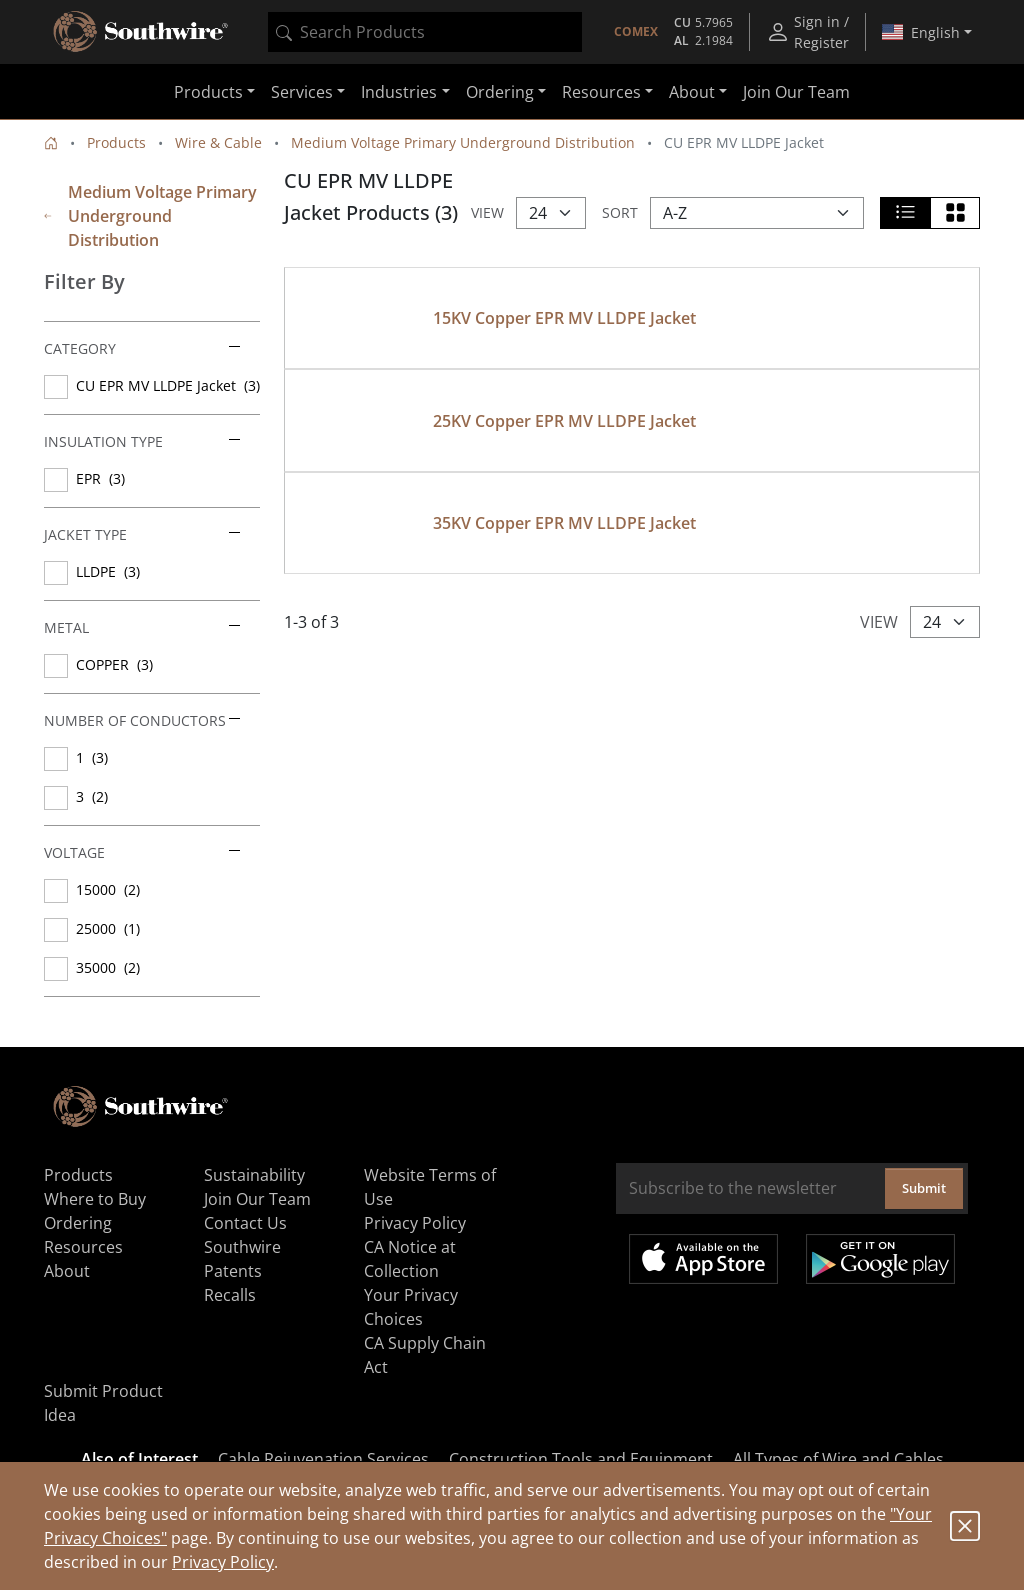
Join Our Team (796, 92)
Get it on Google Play (880, 1259)
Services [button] (302, 92)
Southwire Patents (242, 1259)
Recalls (230, 1295)
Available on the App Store (703, 1259)
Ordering (78, 1223)
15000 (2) (108, 889)
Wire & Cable (218, 142)
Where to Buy (95, 1199)
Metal (142, 627)
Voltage (142, 852)
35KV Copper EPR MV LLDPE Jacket (564, 523)
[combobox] (425, 32)
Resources (83, 1247)
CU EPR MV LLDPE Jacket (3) (168, 385)
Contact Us (245, 1223)
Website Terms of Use (430, 1187)
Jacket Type (142, 534)
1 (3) (92, 757)
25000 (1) (108, 928)
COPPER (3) (114, 664)
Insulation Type (142, 441)
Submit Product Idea (103, 1403)
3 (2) (92, 796)
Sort (620, 212)
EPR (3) (100, 478)
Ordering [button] (500, 92)
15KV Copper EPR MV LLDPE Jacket (564, 318)
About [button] (692, 92)
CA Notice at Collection (410, 1259)
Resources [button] (601, 92)
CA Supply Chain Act (425, 1355)
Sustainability (254, 1175)
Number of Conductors (142, 720)
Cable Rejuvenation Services (323, 1459)
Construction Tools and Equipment (581, 1459)
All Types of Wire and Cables (838, 1459)
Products (116, 142)
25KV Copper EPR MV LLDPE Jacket (564, 421)
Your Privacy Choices (411, 1307)
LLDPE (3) (108, 571)
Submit (924, 1188)
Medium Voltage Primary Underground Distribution (463, 142)
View (487, 212)
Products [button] (208, 92)
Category (142, 348)
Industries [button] (399, 92)
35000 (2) (108, 967)
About (67, 1271)
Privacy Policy (223, 1562)
